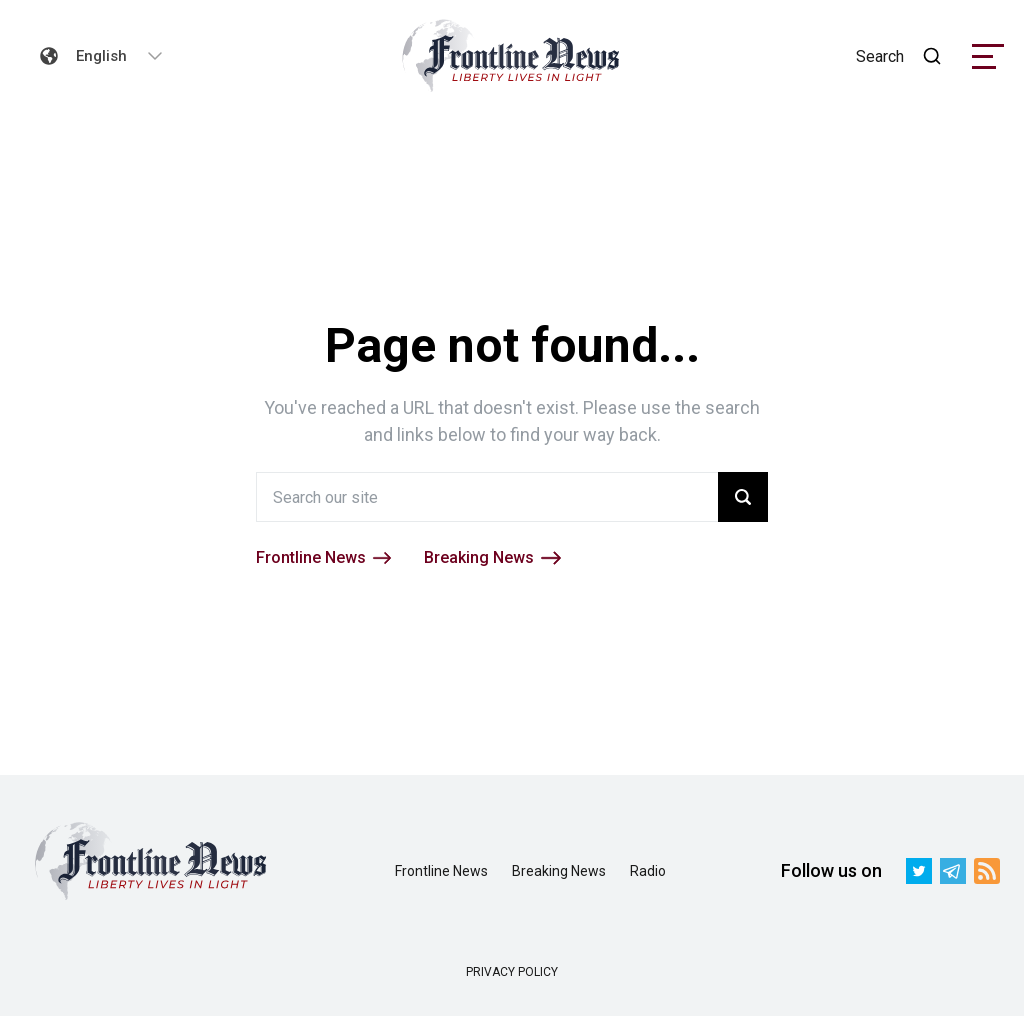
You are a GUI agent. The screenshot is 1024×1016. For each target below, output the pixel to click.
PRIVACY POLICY (512, 972)
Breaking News (559, 871)
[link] (512, 56)
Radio (648, 871)
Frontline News (441, 871)
